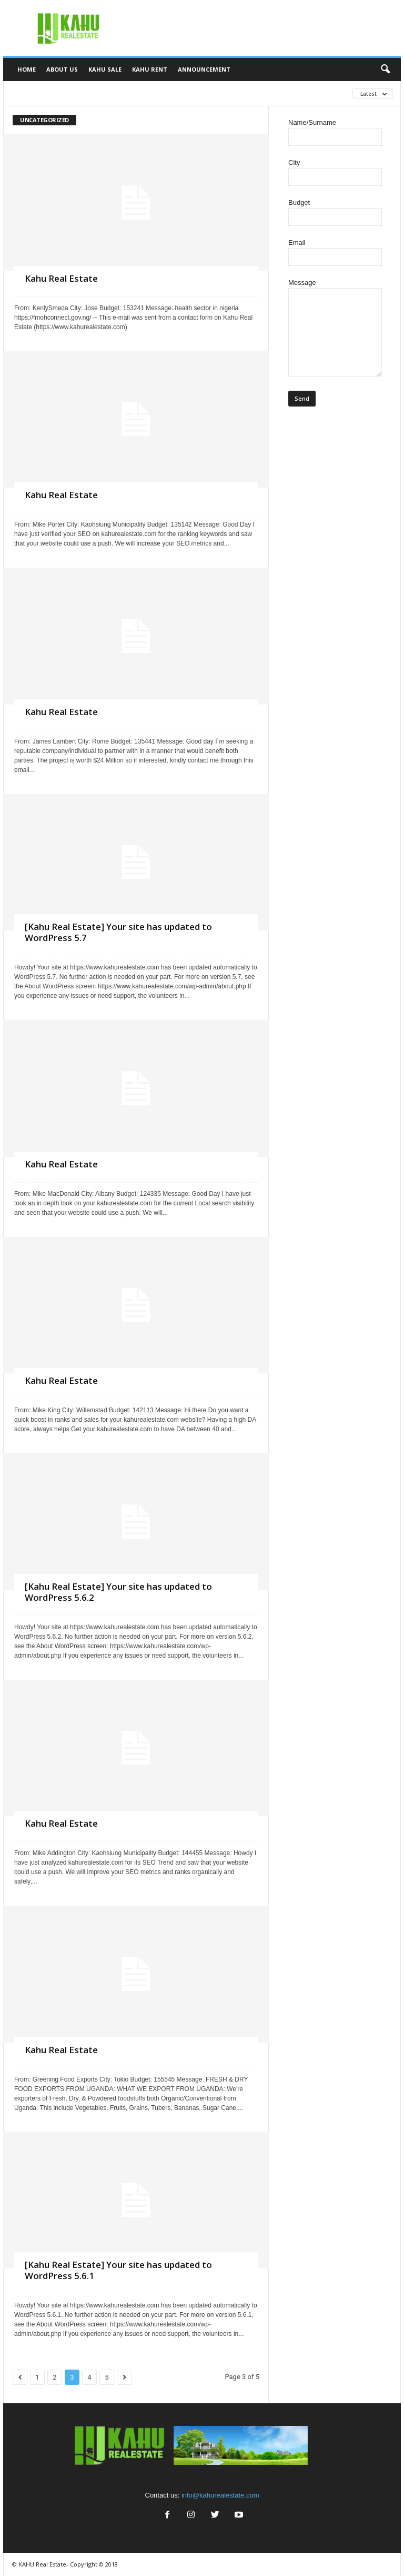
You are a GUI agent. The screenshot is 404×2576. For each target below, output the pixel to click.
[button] (385, 69)
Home (26, 69)
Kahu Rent (149, 69)
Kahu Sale (105, 69)
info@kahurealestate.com (220, 2495)
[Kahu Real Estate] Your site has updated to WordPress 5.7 (118, 932)
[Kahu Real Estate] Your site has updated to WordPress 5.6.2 (118, 1591)
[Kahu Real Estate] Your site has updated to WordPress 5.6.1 (118, 2270)
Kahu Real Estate (61, 278)
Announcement (204, 69)
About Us (62, 69)
